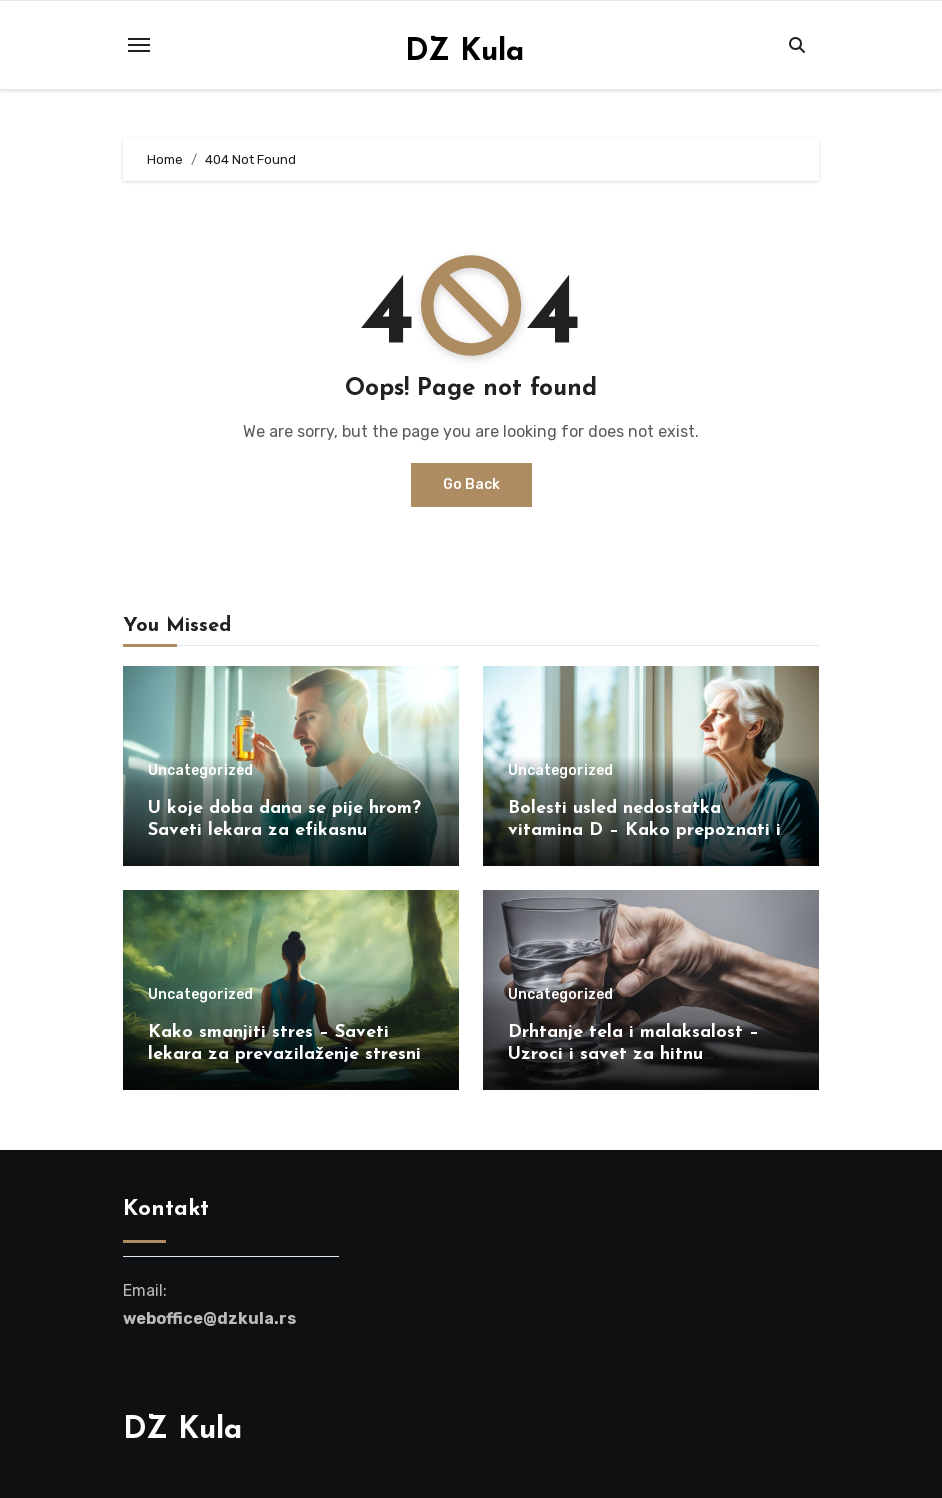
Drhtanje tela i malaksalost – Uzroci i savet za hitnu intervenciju (633, 1054)
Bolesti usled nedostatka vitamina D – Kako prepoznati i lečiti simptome (644, 830)
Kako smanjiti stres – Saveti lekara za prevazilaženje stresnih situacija (289, 1054)
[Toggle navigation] (139, 45)
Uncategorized (200, 771)
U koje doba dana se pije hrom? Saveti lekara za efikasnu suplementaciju (284, 830)
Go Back (471, 484)
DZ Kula (464, 52)
